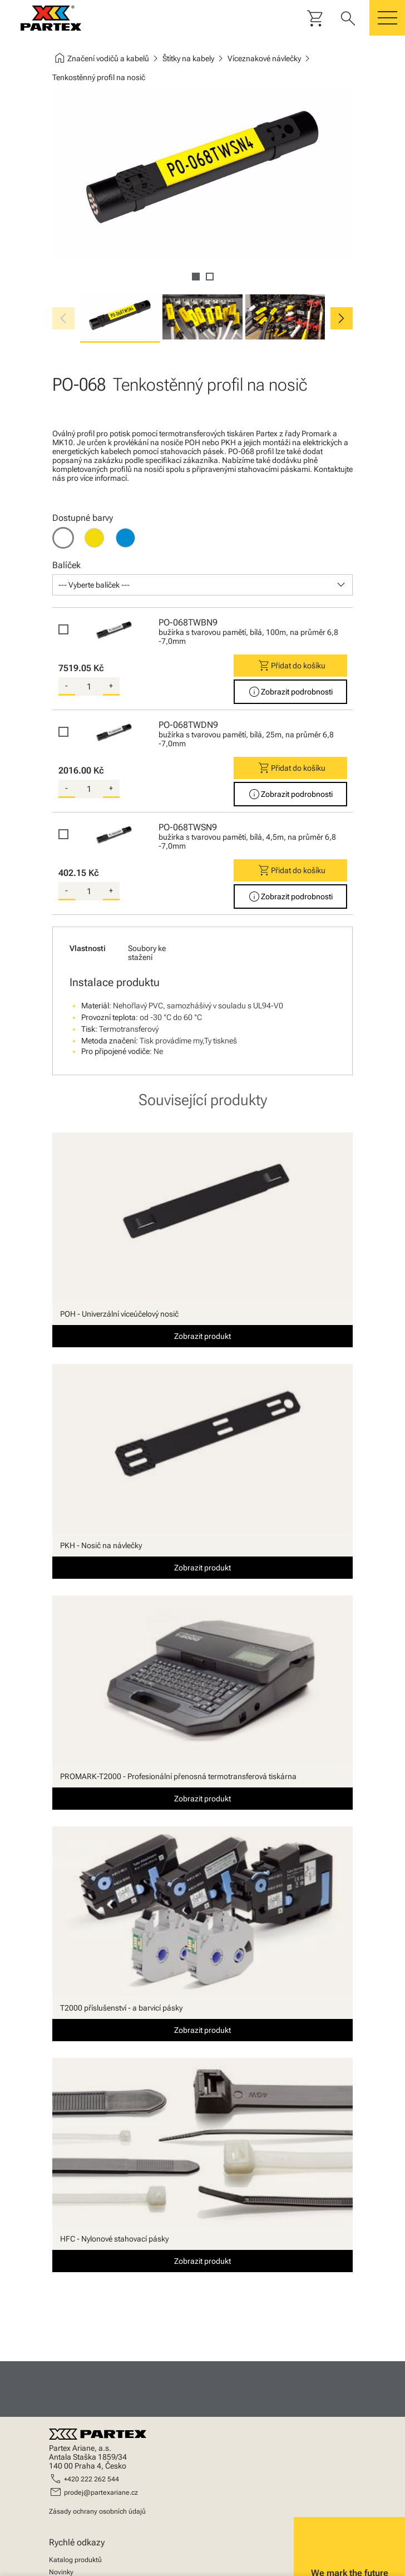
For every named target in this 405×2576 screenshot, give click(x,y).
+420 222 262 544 (91, 2479)
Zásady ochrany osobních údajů (97, 2511)
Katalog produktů (75, 2560)
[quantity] (89, 687)
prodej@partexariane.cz (101, 2492)
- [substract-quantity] (66, 685)
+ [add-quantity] (111, 685)
